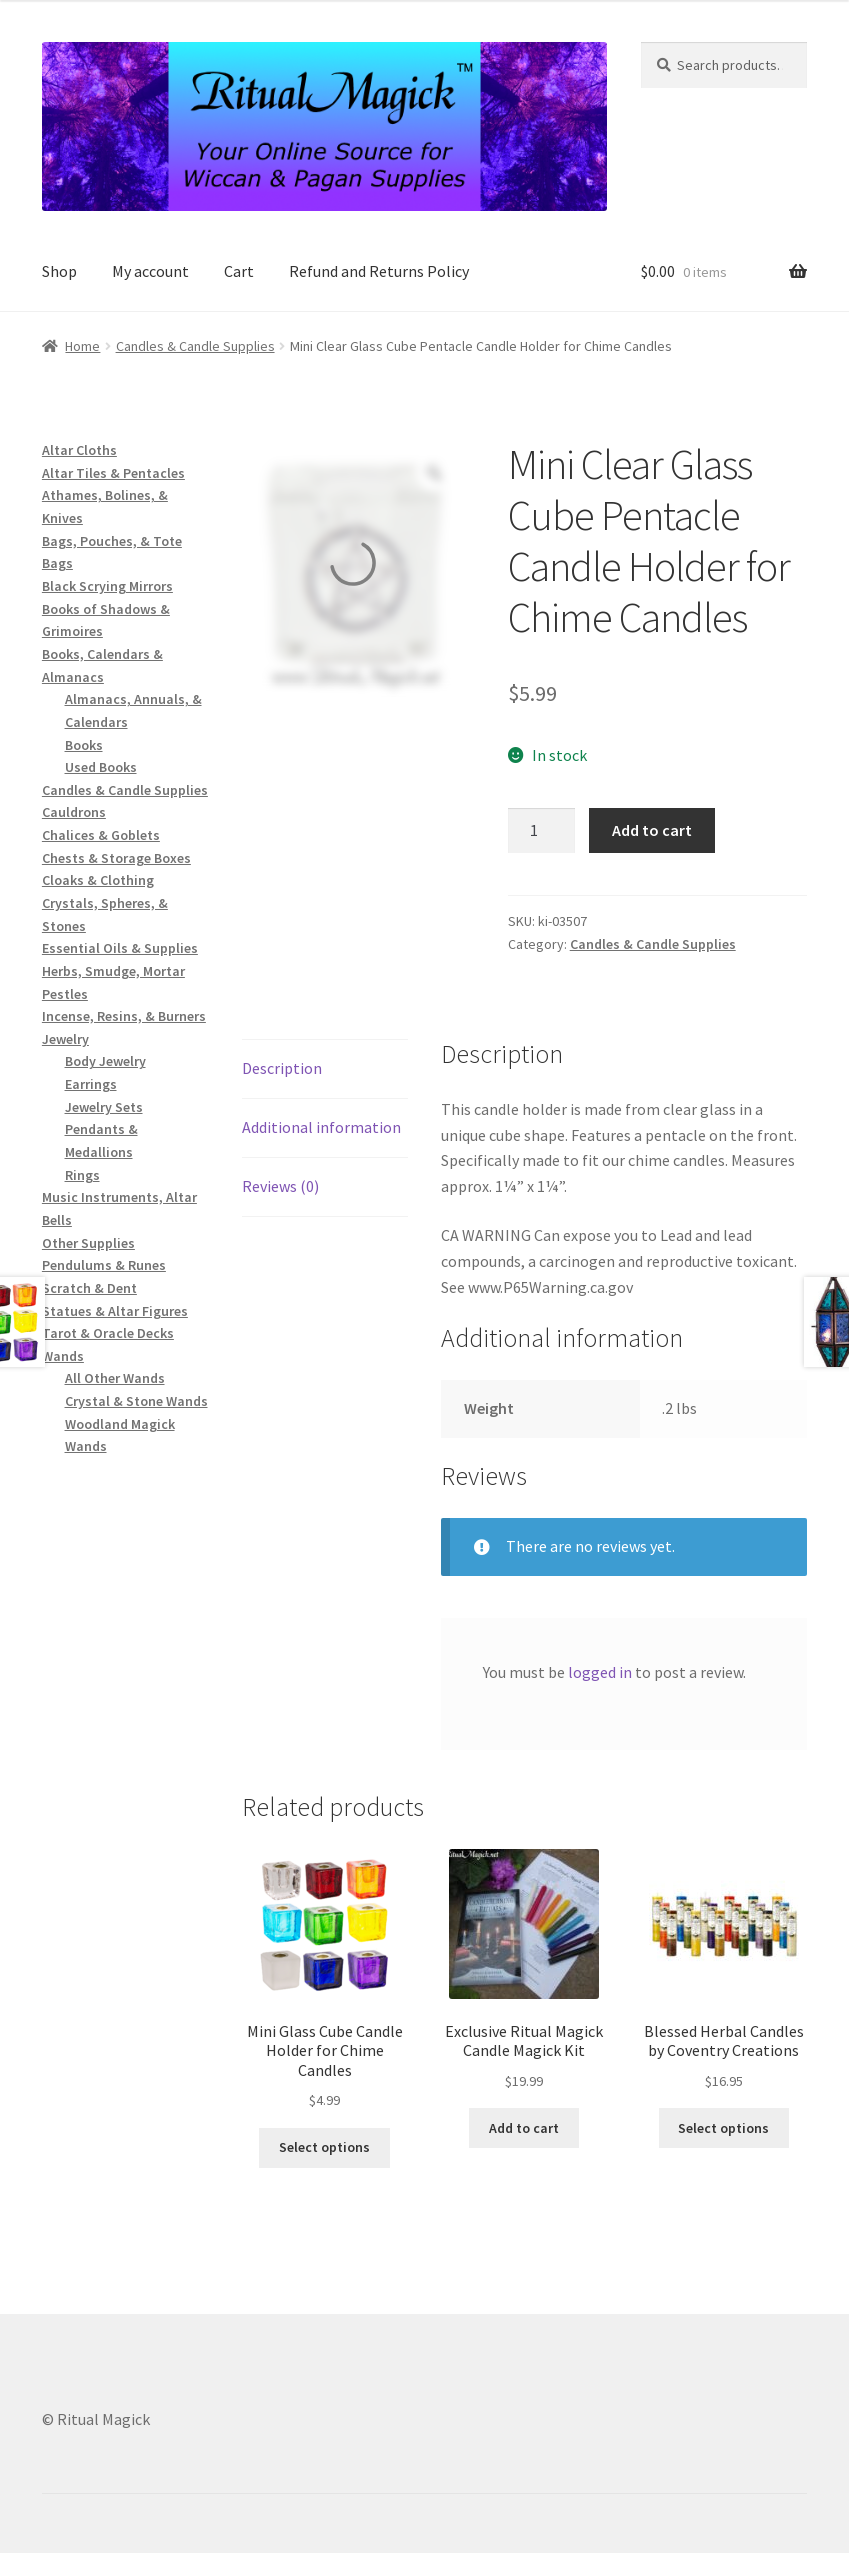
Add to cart (652, 830)
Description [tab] (282, 1068)
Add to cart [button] (524, 2128)
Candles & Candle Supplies (195, 346)
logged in (600, 1672)
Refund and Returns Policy (379, 271)
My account (150, 271)
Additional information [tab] (321, 1127)
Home (82, 346)
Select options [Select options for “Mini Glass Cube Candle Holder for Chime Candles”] (324, 2147)
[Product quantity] (542, 831)
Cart (239, 271)
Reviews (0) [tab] (280, 1186)
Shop (59, 271)
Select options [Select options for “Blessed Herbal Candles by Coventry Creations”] (723, 2128)
